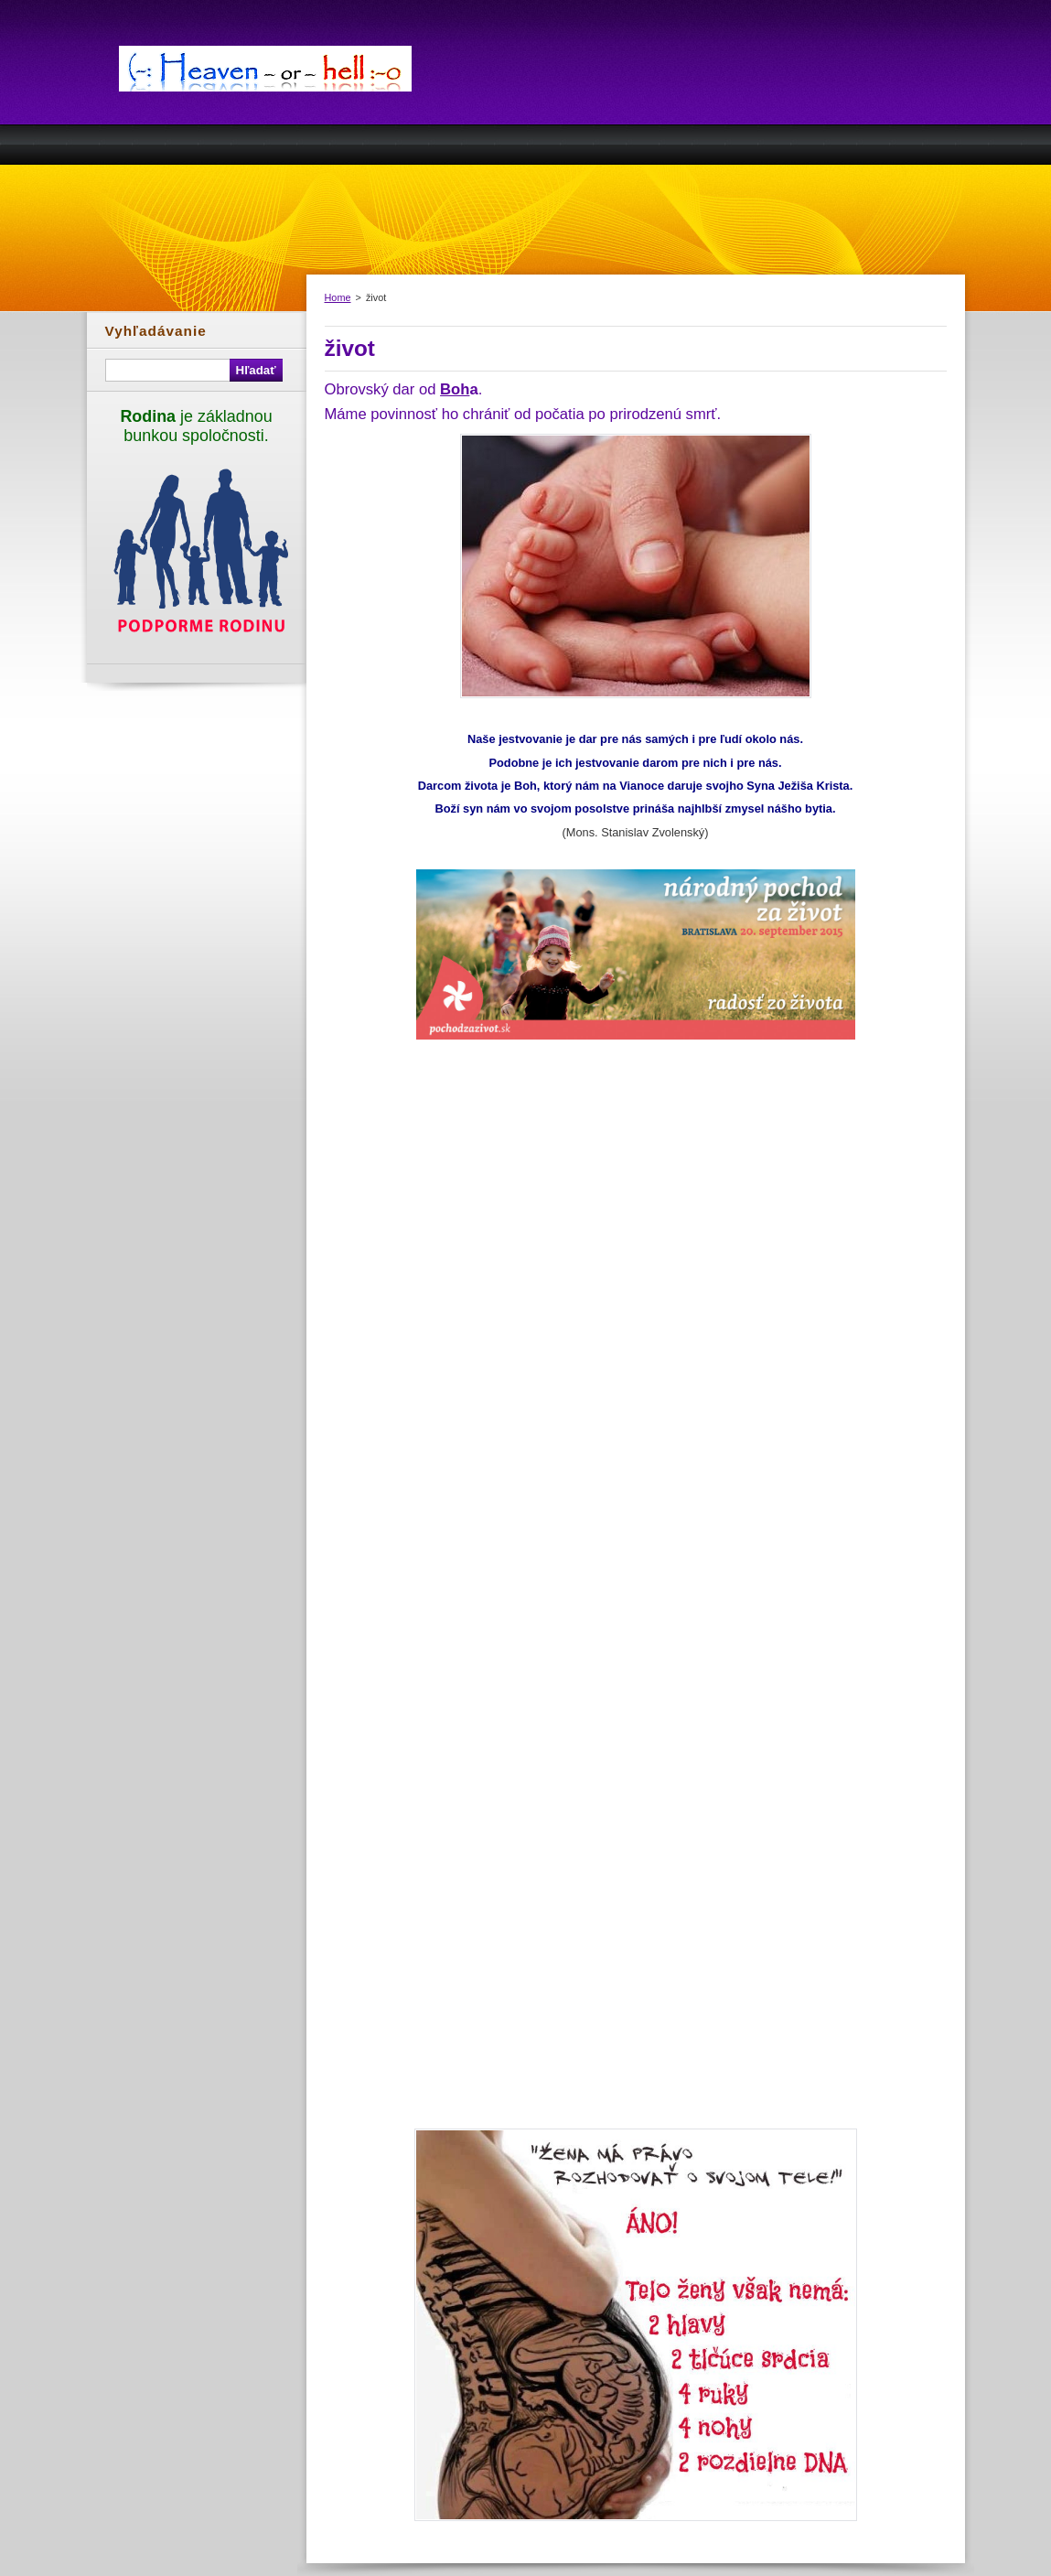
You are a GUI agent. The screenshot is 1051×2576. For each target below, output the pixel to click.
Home (338, 297)
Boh (454, 389)
